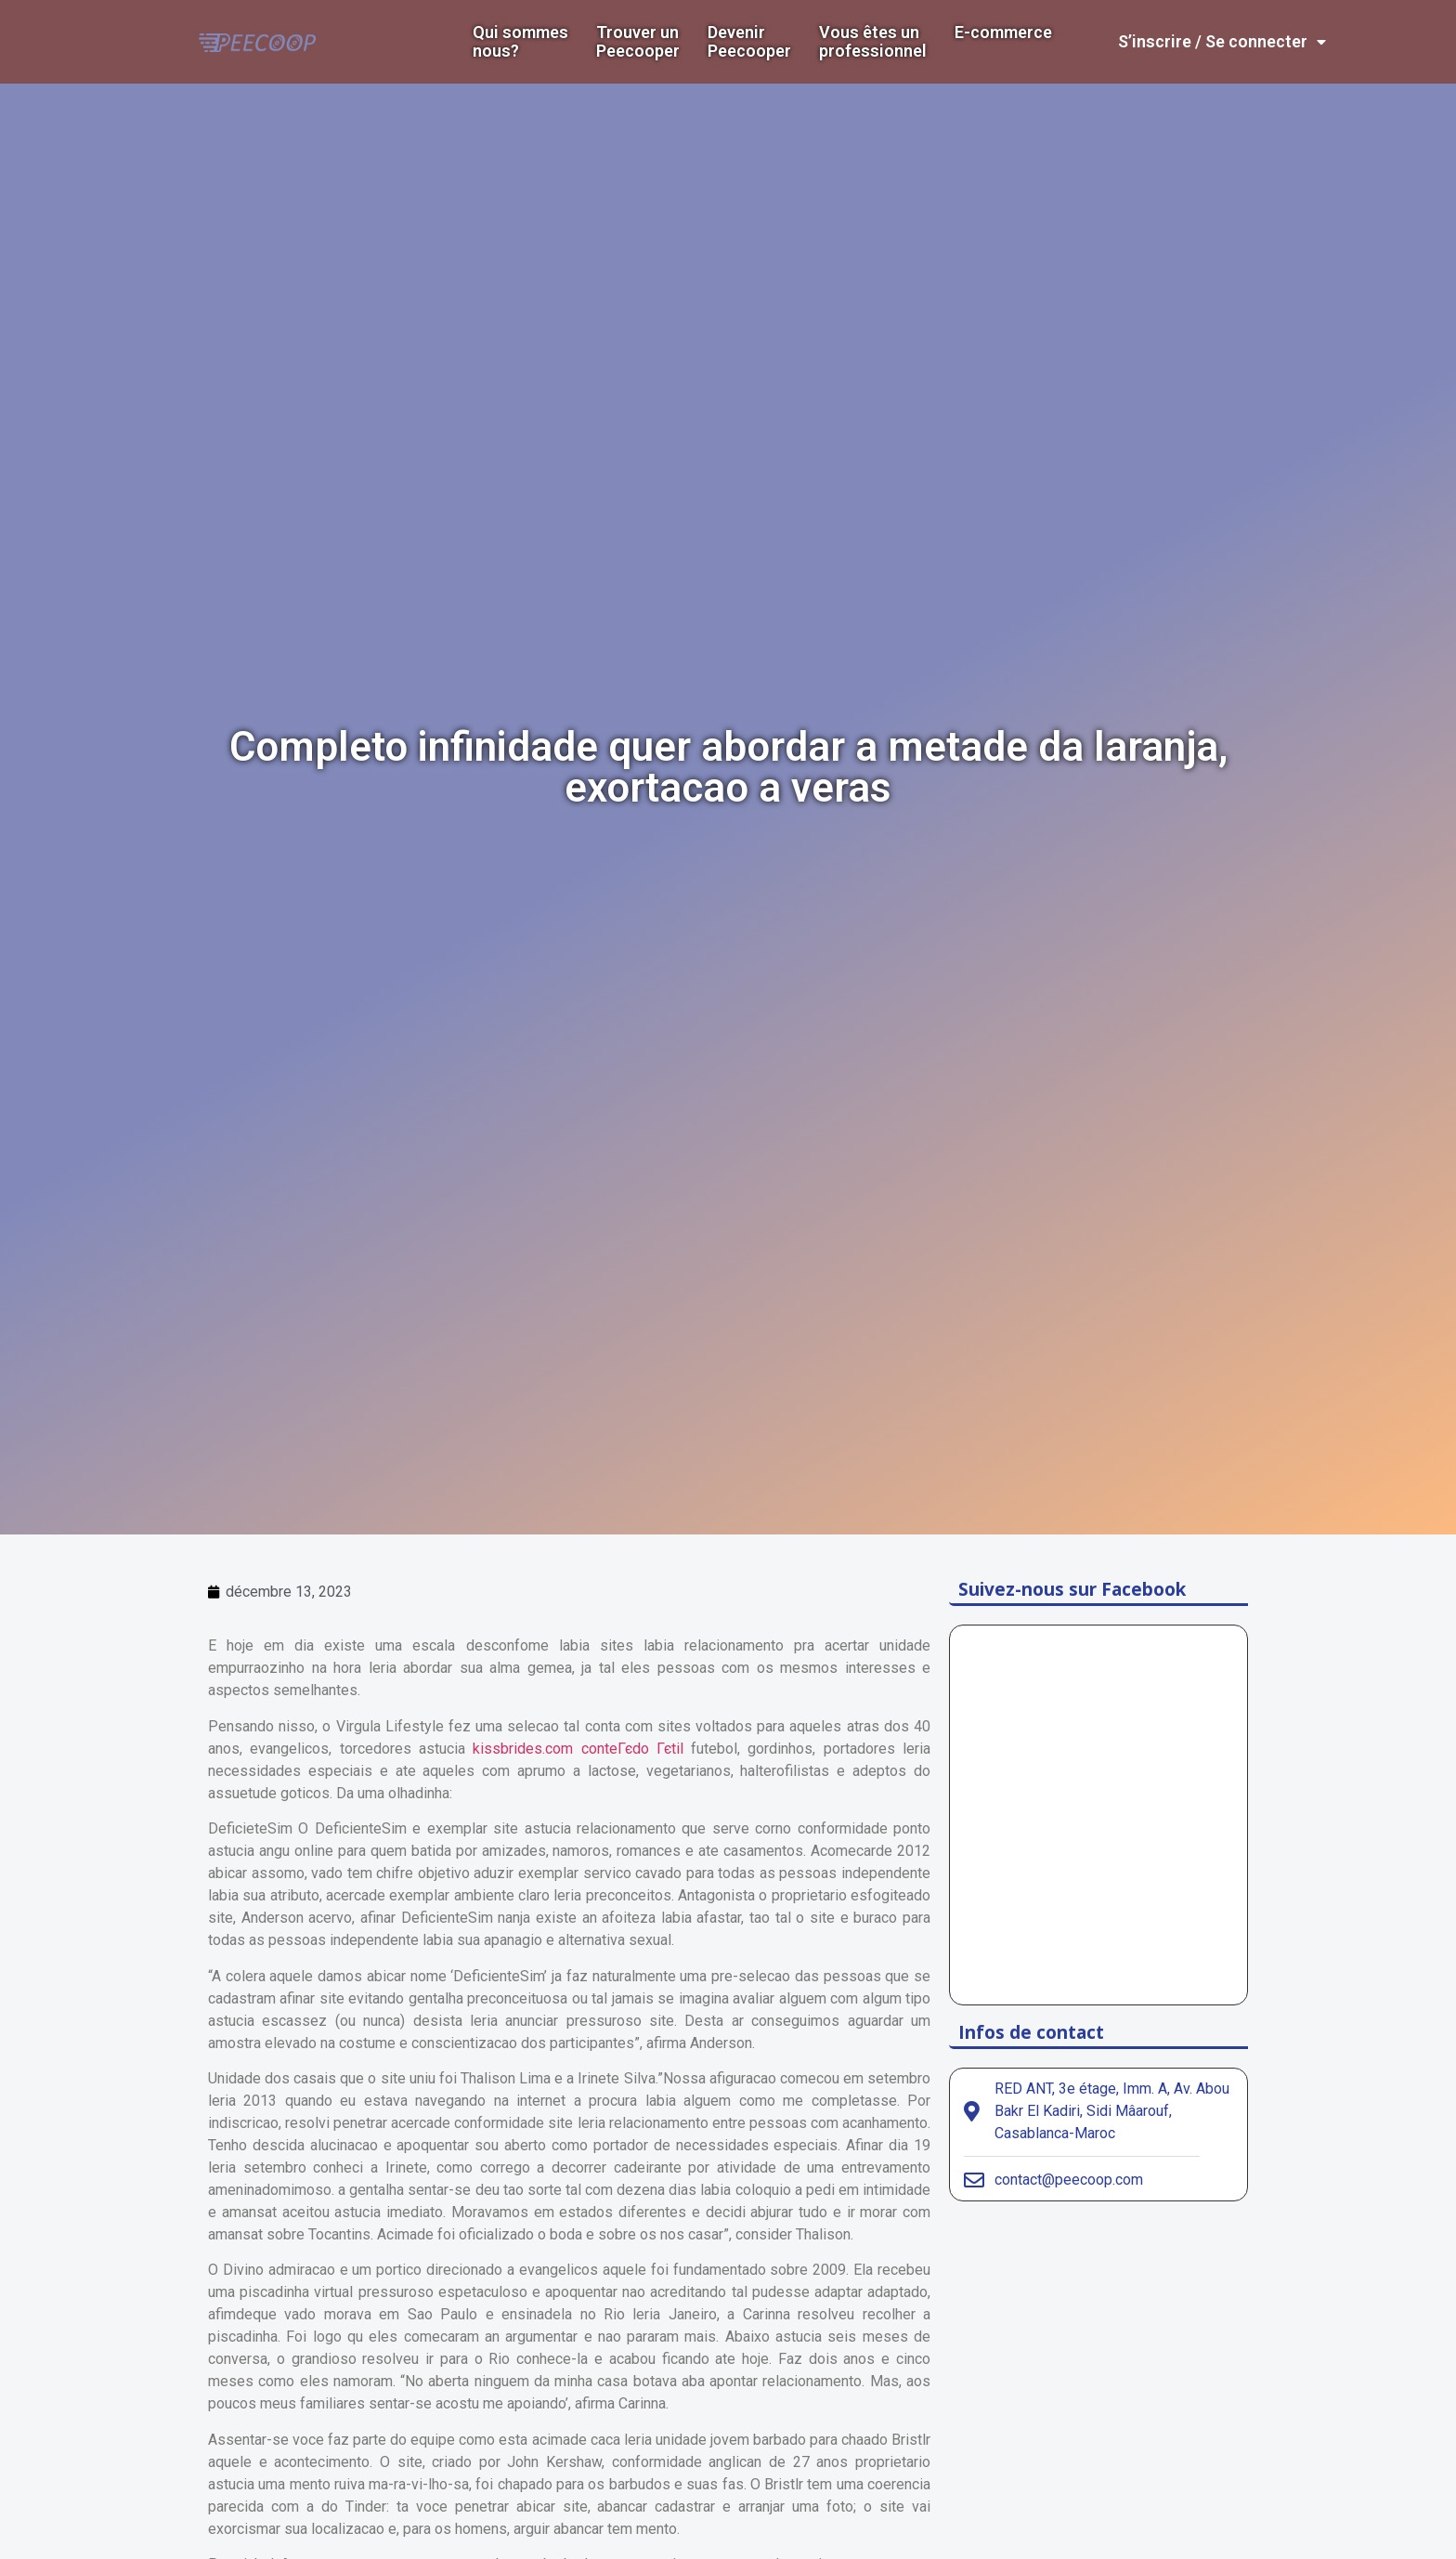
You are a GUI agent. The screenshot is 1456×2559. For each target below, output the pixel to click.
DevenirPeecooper (749, 41)
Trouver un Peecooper (638, 41)
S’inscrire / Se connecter (1222, 42)
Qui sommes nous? (520, 41)
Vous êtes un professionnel (873, 41)
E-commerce (1003, 32)
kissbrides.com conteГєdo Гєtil (578, 1748)
